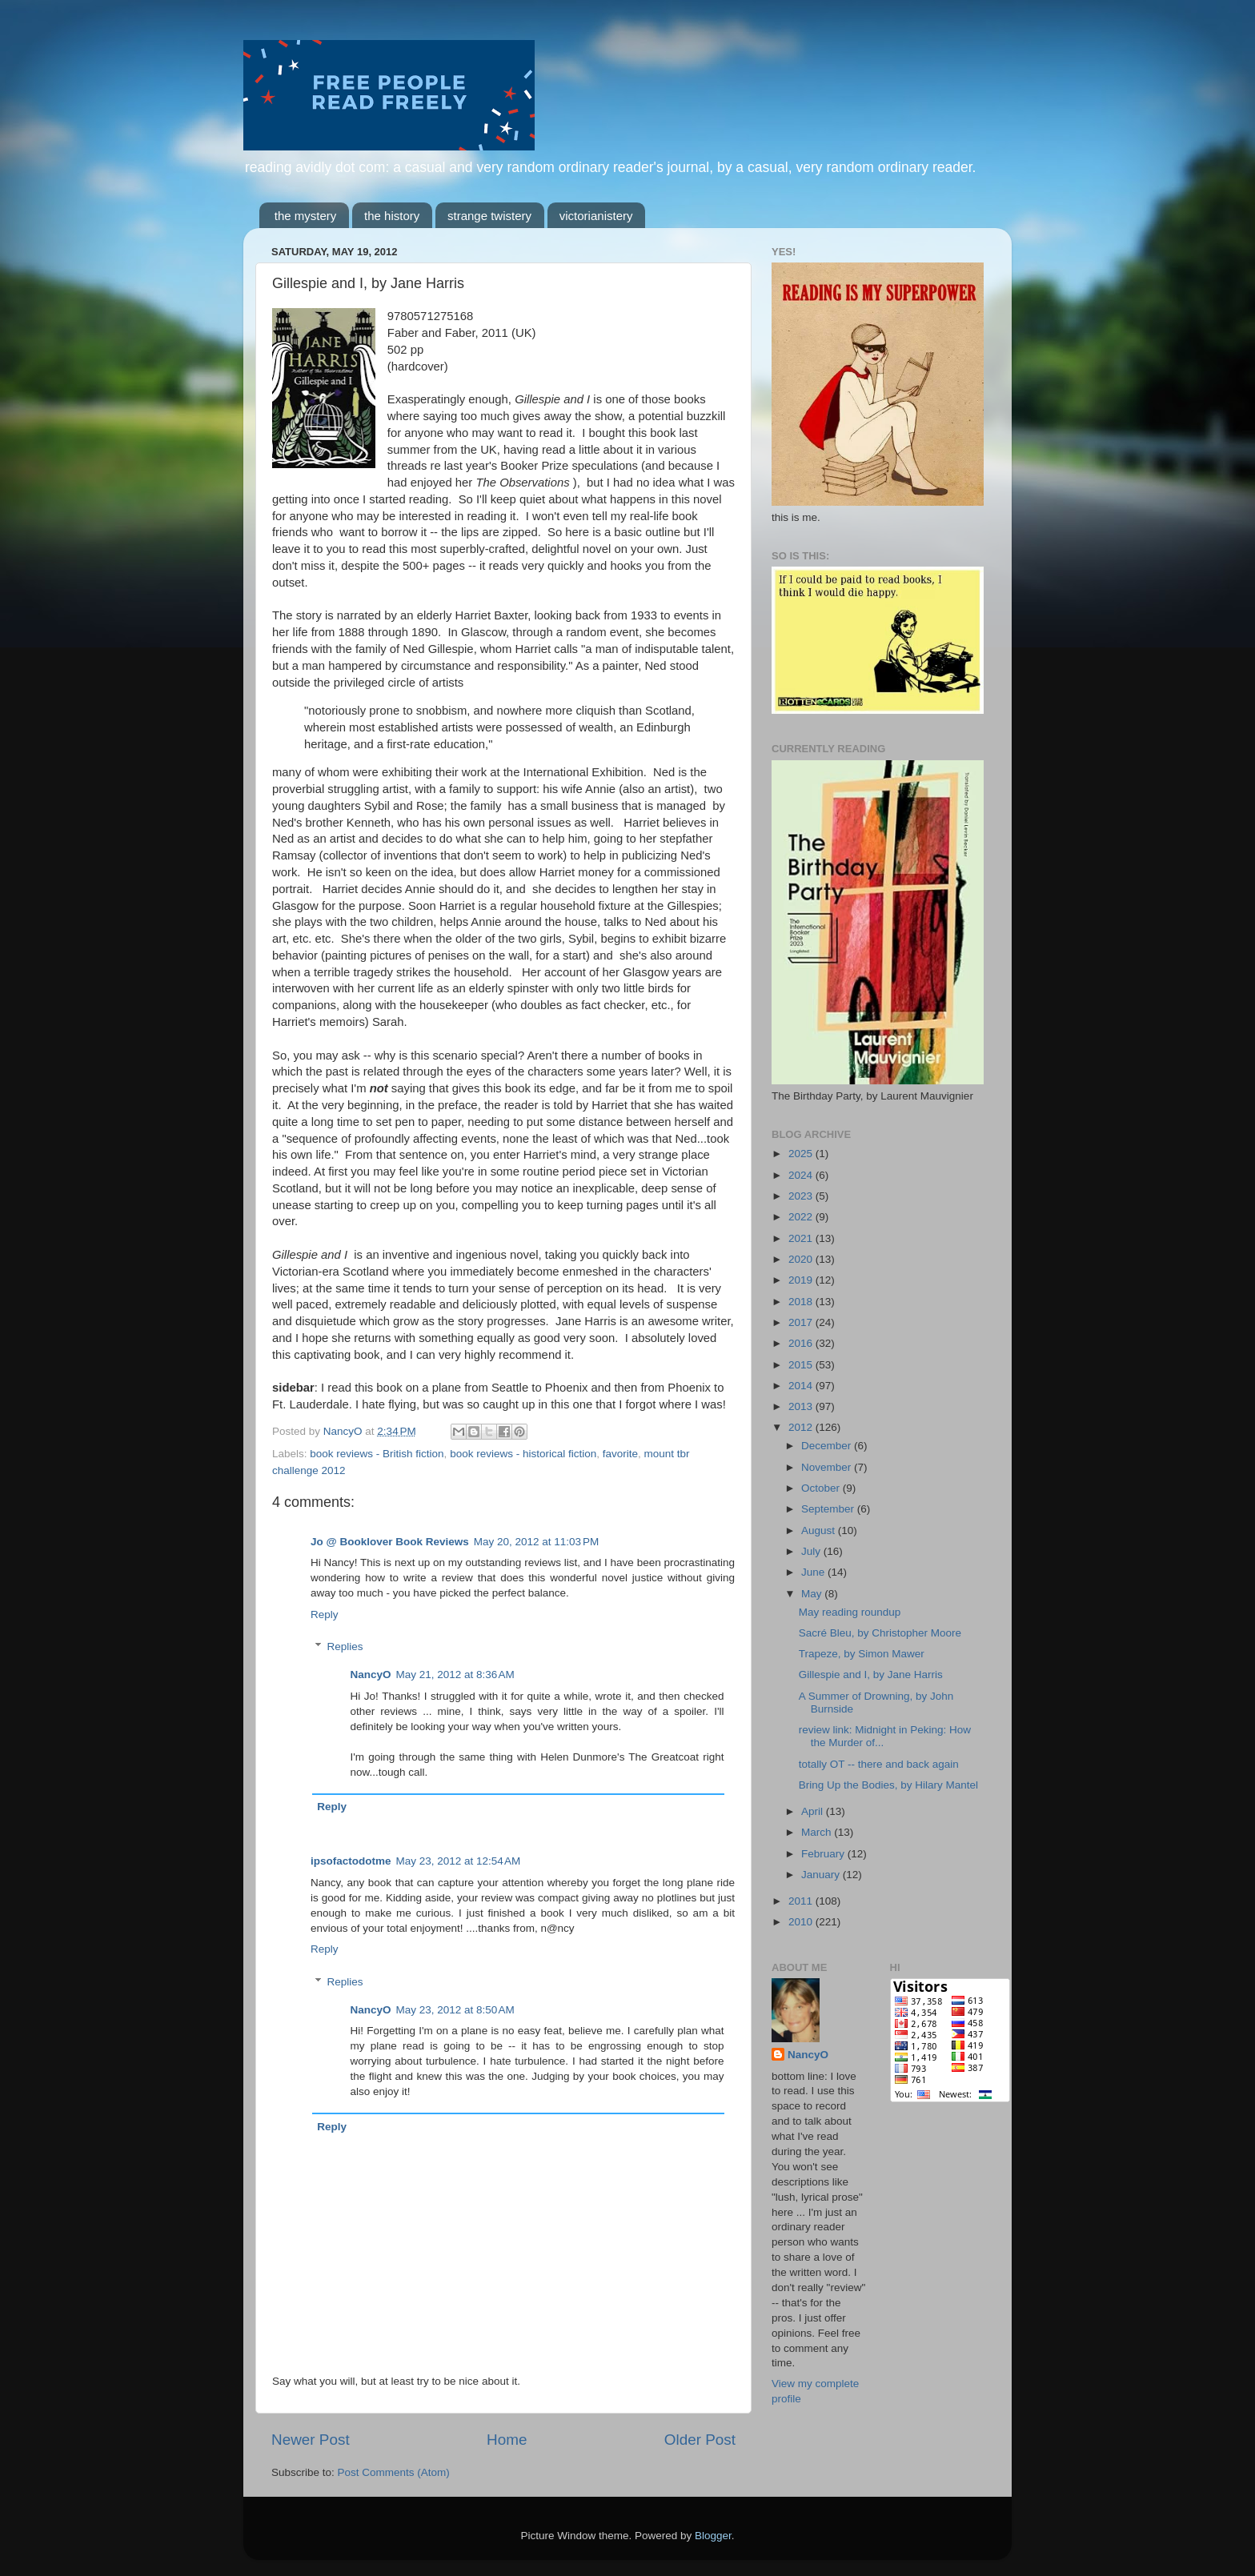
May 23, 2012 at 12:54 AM (458, 1861)
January (822, 1875)
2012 (802, 1427)
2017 (802, 1322)
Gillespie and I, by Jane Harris (871, 1675)
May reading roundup (850, 1612)
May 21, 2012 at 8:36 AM (455, 1675)
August (819, 1530)
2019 (802, 1280)
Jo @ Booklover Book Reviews (390, 1542)
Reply (325, 1614)
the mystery (306, 215)
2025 (802, 1154)
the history (391, 215)
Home (507, 2439)
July (812, 1551)
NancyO (371, 1675)
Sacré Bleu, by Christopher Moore (880, 1633)
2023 (802, 1196)
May (812, 1594)
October (822, 1488)
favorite (620, 1454)
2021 (802, 1238)
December (827, 1446)
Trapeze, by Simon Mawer (861, 1654)
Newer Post (310, 2439)
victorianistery (596, 215)
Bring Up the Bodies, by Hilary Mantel (888, 1785)
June (814, 1572)
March (817, 1832)
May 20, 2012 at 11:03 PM (536, 1542)
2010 (802, 1922)
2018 (802, 1302)
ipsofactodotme (351, 1861)
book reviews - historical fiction (523, 1454)
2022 (802, 1217)
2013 (802, 1406)
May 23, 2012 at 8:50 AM (455, 2010)
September (829, 1509)
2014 (802, 1386)
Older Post (700, 2439)
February (824, 1854)
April (813, 1811)
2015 (802, 1365)
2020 (802, 1259)
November (827, 1467)
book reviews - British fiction (376, 1454)
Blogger (713, 2536)
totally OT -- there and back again (879, 1764)
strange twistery (489, 215)
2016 (802, 1343)
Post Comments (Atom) (394, 2472)
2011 (802, 1901)
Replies (345, 1647)
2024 (802, 1175)
